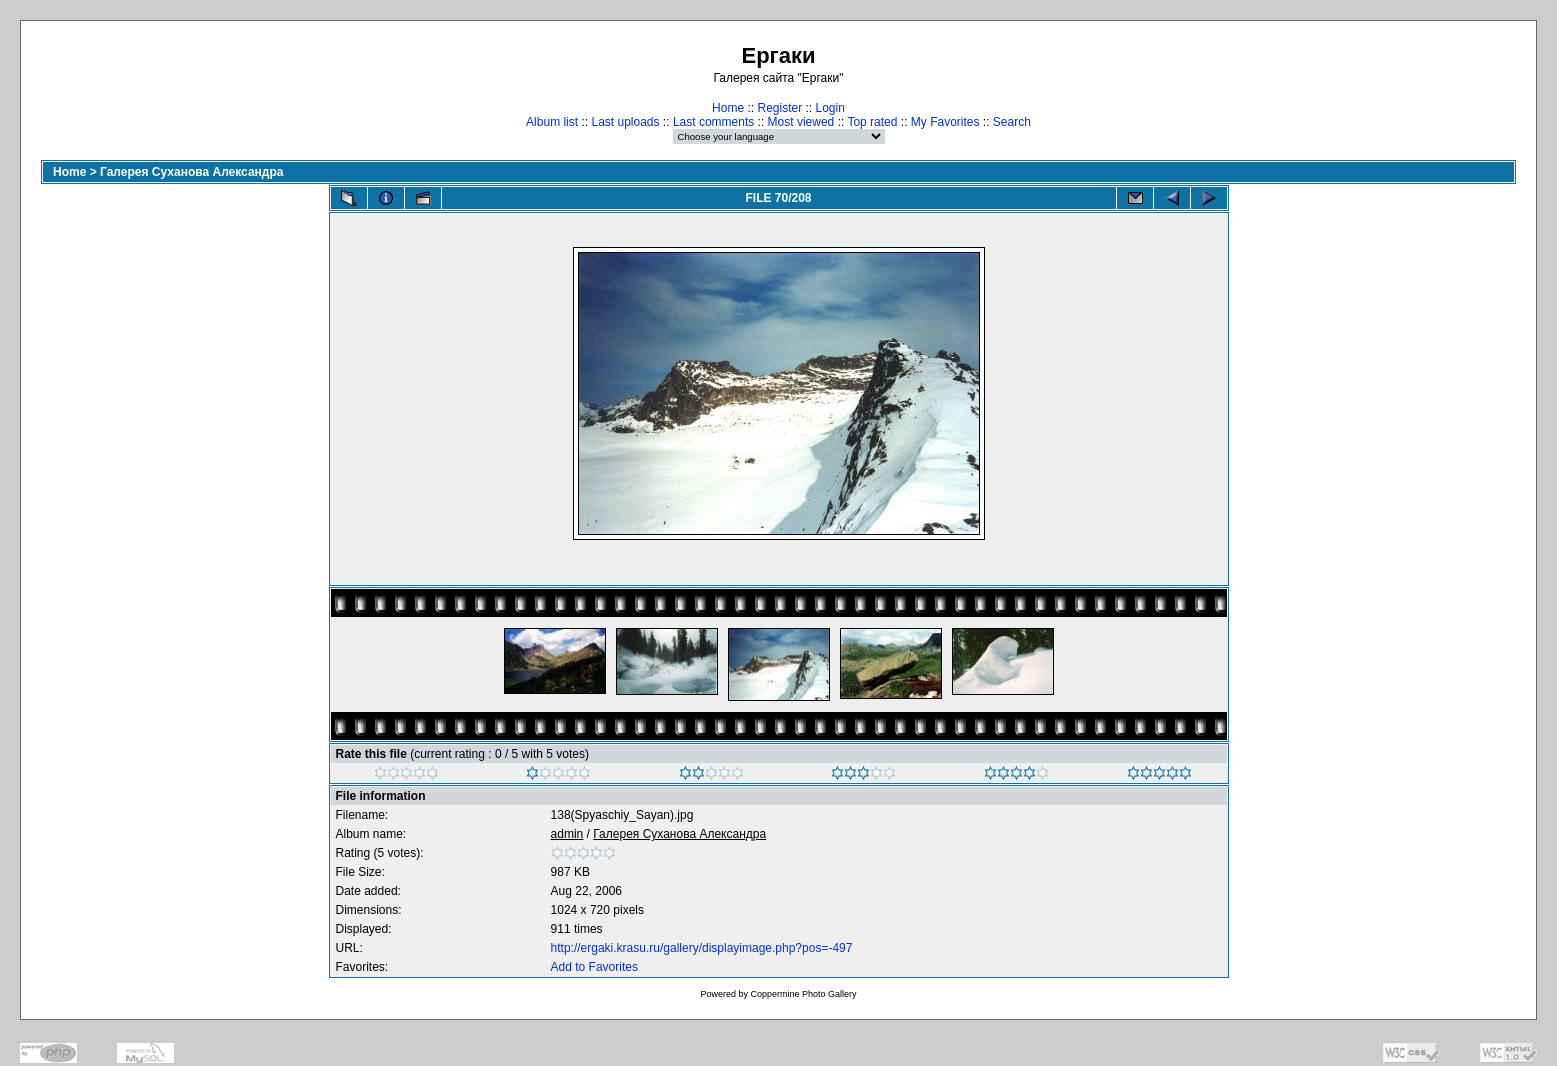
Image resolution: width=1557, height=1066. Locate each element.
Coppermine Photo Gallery (803, 994)
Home (728, 108)
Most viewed (801, 122)
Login (830, 108)
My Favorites (945, 122)
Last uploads (625, 122)
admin (567, 834)
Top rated (872, 122)
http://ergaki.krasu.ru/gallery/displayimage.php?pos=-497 (702, 948)
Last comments (713, 122)
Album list (552, 122)
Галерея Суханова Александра (191, 172)
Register (779, 108)
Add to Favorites (594, 967)
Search (1012, 122)
